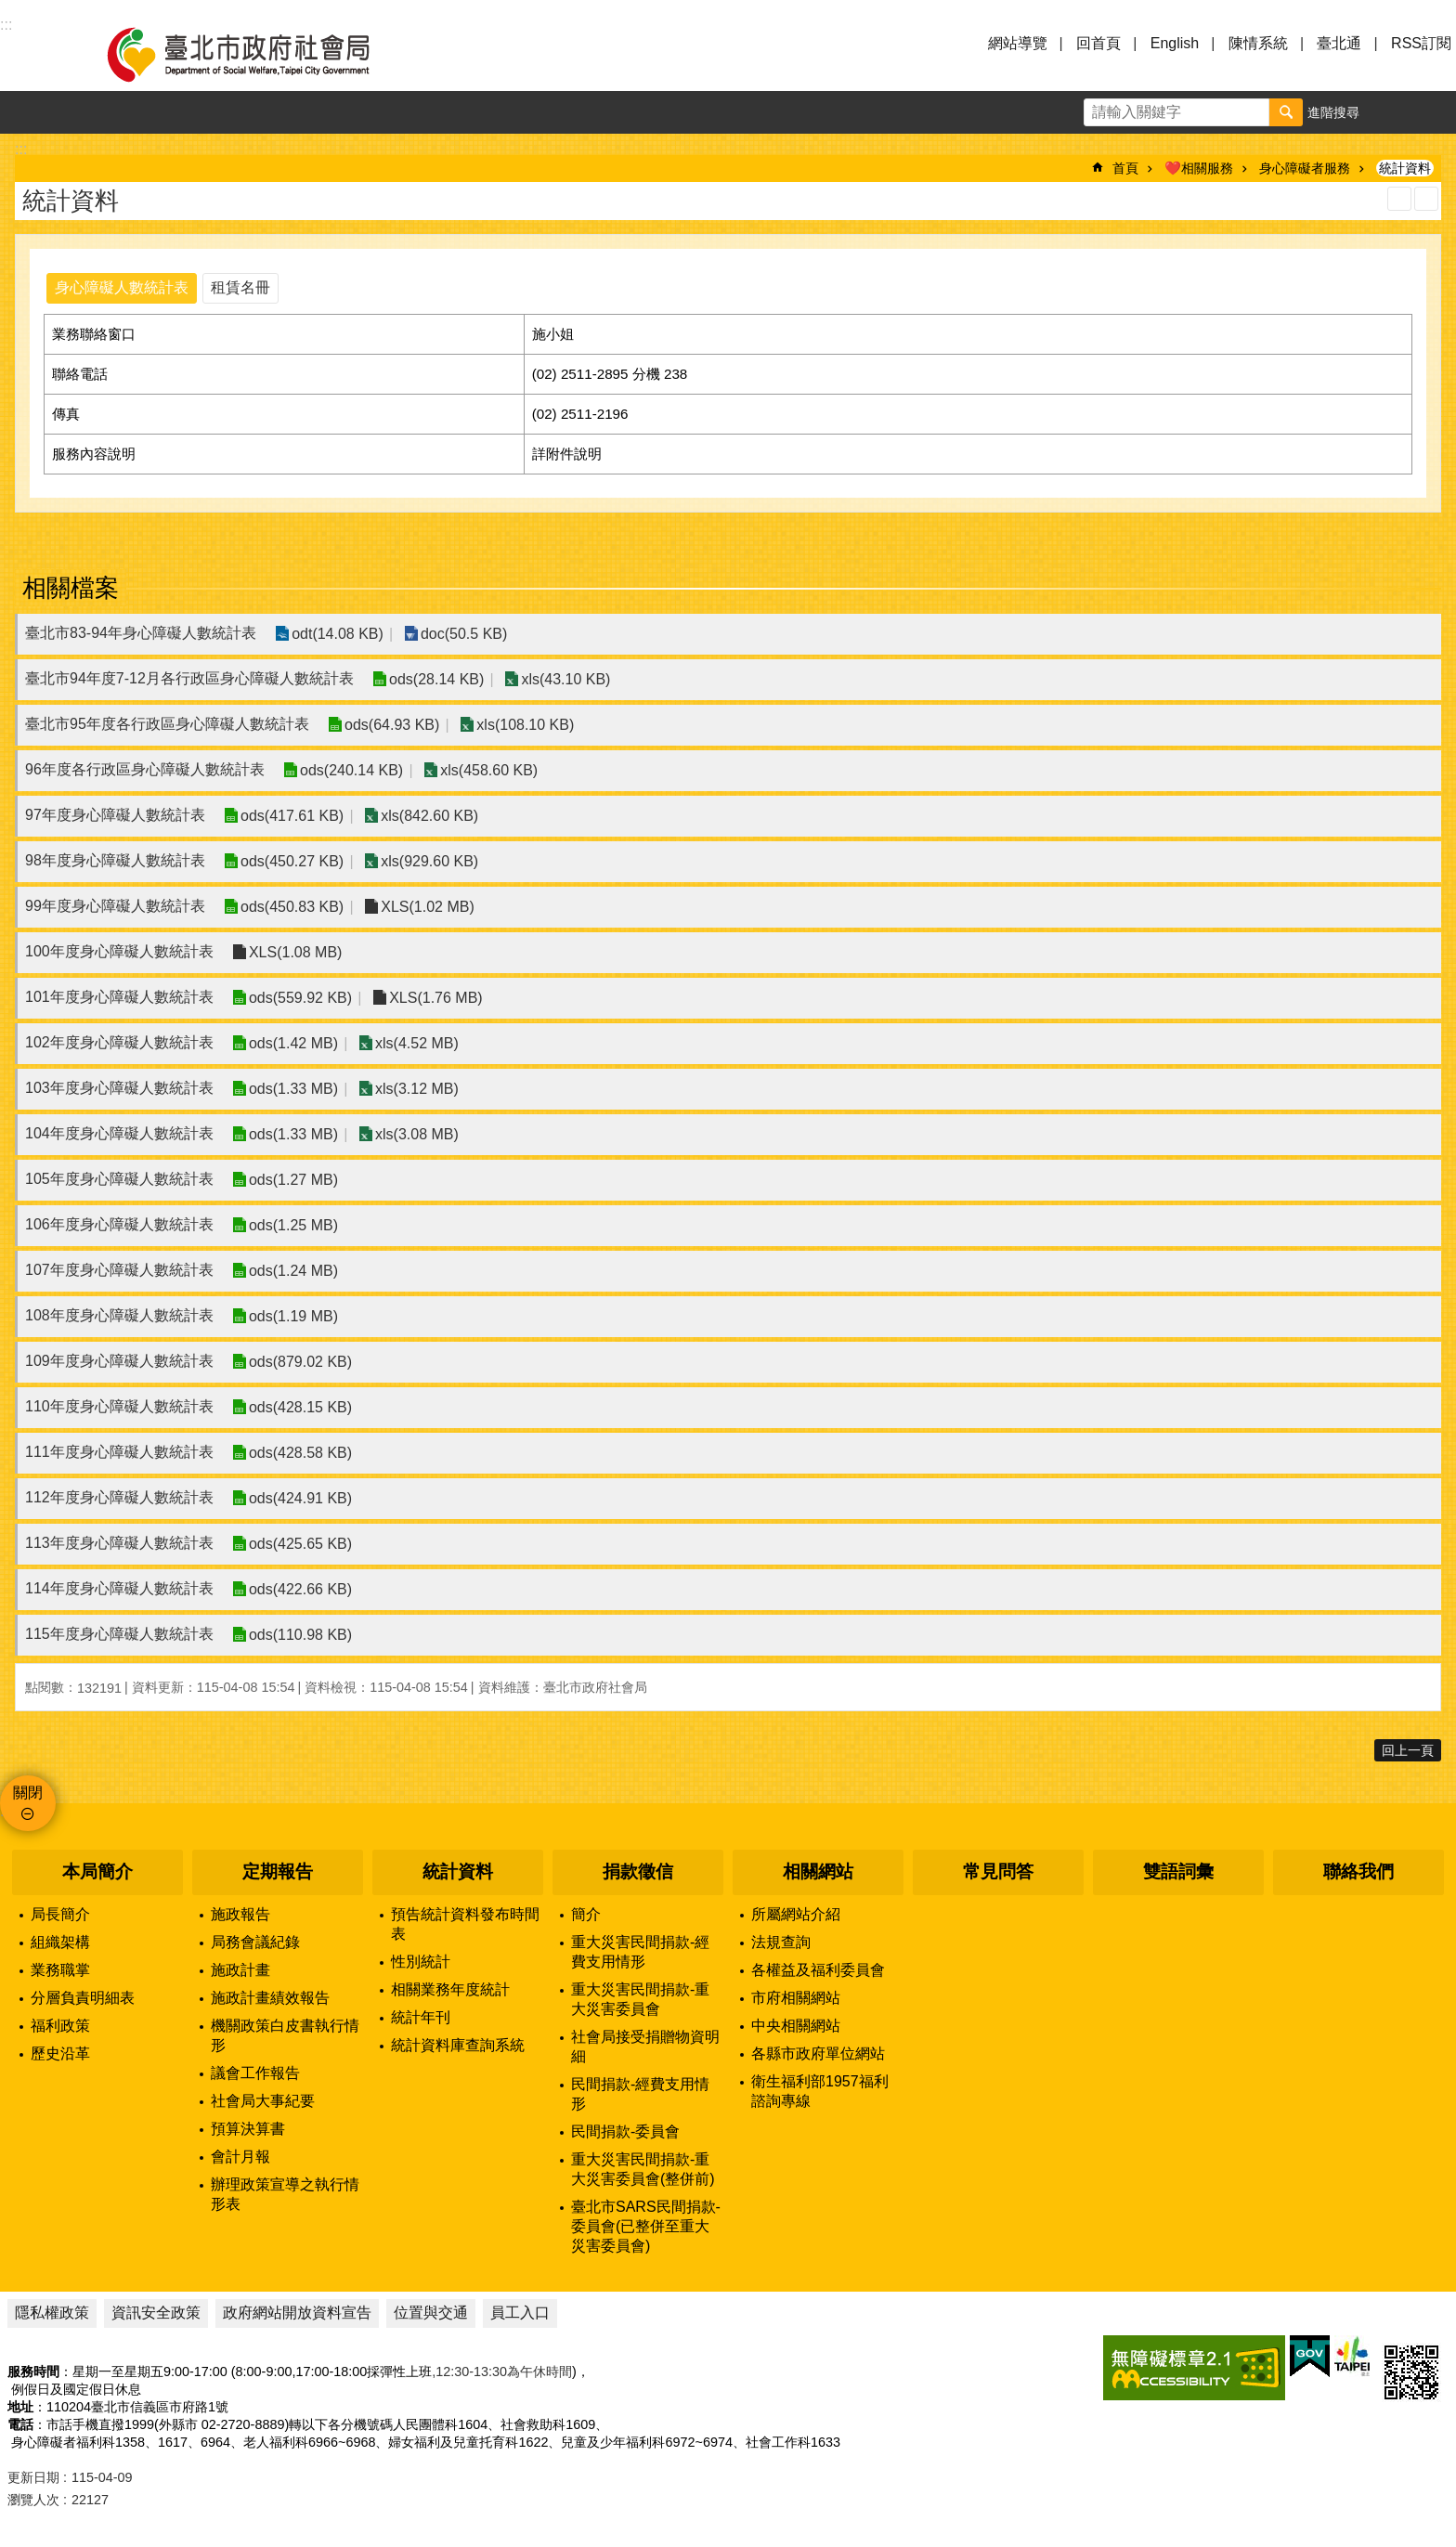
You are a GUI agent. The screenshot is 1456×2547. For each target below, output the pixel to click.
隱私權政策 (52, 2312)
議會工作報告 (255, 2073)
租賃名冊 (240, 287)
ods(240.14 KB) (351, 770)
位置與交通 (431, 2312)
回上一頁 (1408, 1750)
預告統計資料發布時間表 (465, 1924)
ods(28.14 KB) (436, 679)
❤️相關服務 (1198, 168)
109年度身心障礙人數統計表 (119, 1361)
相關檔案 (70, 588)
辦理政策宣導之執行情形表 (285, 2194)
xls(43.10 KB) (565, 679)
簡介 (586, 1914)
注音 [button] (1426, 199)
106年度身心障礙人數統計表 (119, 1224)
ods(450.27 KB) (292, 861)
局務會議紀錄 (255, 1942)
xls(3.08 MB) (416, 1134)
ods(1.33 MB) (293, 1089)
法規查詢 (781, 1942)
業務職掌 (60, 1970)
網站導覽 (1017, 43)
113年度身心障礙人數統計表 (119, 1543)
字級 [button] (1392, 112)
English (1174, 43)
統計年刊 (420, 2017)
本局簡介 (97, 1871)
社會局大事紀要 (263, 2101)
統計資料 (1405, 168)
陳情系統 (1258, 43)
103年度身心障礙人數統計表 (119, 1088)
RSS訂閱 (1421, 43)
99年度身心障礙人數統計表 (115, 906)
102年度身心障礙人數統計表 (119, 1042)
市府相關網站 (795, 1998)
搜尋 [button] (1286, 112)
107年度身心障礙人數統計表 (119, 1270)
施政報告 (240, 1914)
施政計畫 (240, 1970)
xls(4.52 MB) (416, 1043)
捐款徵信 (638, 1871)
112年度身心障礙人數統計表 (119, 1497)
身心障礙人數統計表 (121, 287)
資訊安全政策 (156, 2312)
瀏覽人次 (33, 2499)
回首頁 (1098, 43)
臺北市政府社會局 (260, 54)
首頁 (1125, 168)
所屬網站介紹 (795, 1914)
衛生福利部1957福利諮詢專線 (820, 2091)
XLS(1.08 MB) (295, 952)
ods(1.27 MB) (293, 1180)
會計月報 (240, 2156)
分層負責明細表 (83, 1998)
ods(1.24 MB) (293, 1271)
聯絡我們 (1358, 1871)
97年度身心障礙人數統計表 (115, 815)
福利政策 (60, 2026)
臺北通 (1339, 43)
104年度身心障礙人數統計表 (119, 1133)
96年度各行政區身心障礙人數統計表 (145, 769)
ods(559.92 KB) (300, 998)
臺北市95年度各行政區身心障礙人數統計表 (167, 724)
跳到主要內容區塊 (9, 9)
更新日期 (33, 2477)
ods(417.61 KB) (292, 816)
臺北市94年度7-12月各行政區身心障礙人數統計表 (189, 678)
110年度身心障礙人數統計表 (119, 1406)
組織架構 (60, 1942)
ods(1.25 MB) (293, 1225)
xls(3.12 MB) (416, 1089)
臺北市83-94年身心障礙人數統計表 (140, 633)
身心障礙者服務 (1304, 168)
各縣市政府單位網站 (818, 2053)
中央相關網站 (795, 2026)
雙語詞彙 (1178, 1871)
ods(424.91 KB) (300, 1498)
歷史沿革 (60, 2053)
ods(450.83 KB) (292, 907)
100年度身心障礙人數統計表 (119, 951)
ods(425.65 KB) (300, 1544)
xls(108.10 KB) (525, 725)
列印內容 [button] (1399, 199)
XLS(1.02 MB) (427, 907)
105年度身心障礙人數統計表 (119, 1179)
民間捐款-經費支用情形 (640, 2094)
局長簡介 (60, 1914)
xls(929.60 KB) (429, 861)
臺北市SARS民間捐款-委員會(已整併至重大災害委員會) (646, 2226)
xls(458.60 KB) (489, 770)
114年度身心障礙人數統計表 (119, 1588)
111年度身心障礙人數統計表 (119, 1452)
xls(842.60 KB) (429, 816)
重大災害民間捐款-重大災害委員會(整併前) (643, 2169)
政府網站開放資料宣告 (297, 2312)
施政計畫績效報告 (270, 1998)
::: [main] (21, 149)
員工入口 (520, 2312)
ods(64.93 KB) (391, 725)
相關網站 (818, 1871)
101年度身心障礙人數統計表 (119, 997)
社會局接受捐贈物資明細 (645, 2046)
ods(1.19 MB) (293, 1316)
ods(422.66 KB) (300, 1589)
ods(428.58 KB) (300, 1453)
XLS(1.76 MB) (435, 998)
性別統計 (420, 1961)
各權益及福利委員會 (818, 1970)
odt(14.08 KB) (338, 634)
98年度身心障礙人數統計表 (115, 860)
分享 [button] (1434, 112)
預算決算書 (248, 2129)
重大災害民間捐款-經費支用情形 (640, 1951)
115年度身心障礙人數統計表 (119, 1634)
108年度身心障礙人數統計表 (119, 1315)
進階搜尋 (1333, 112)
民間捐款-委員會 (625, 2131)
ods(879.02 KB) (300, 1362)
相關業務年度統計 (450, 1989)
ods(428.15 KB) (300, 1407)
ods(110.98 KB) (300, 1635)
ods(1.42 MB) (293, 1043)
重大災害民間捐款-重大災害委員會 (640, 1999)
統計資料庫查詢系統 (458, 2045)
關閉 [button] (28, 1792)
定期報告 (277, 1871)
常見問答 (998, 1871)
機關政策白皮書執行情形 (285, 2035)
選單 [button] (37, 54)
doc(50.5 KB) (463, 634)
